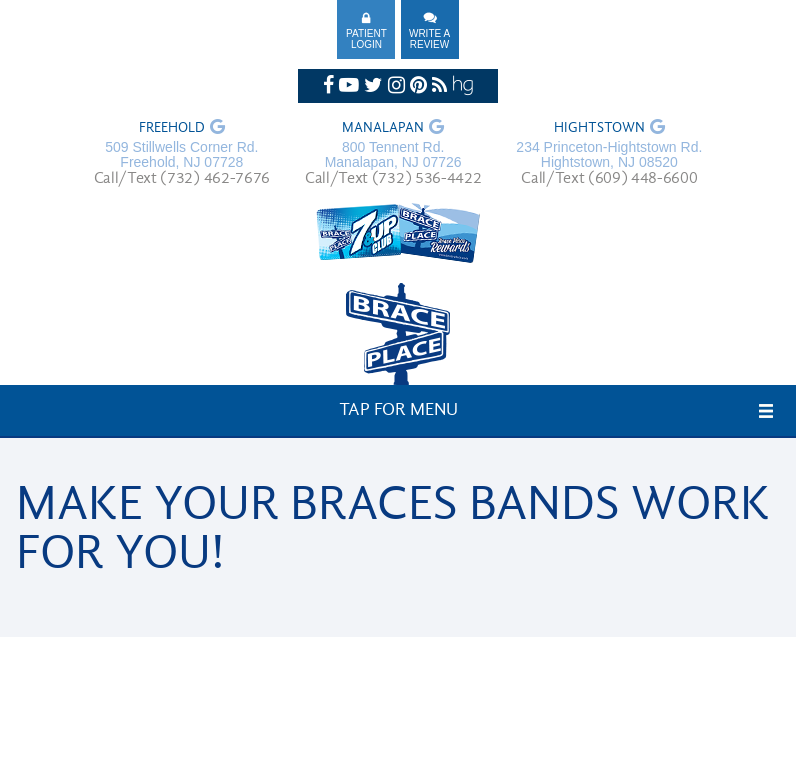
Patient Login (366, 39)
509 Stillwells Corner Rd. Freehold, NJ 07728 (181, 155)
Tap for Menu (398, 410)
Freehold (172, 129)
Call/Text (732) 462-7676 (182, 179)
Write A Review (429, 39)
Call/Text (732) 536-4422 (393, 179)
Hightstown (599, 129)
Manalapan (383, 129)
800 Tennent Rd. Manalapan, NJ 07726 (393, 155)
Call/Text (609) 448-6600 (609, 179)
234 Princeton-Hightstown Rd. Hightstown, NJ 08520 (609, 155)
